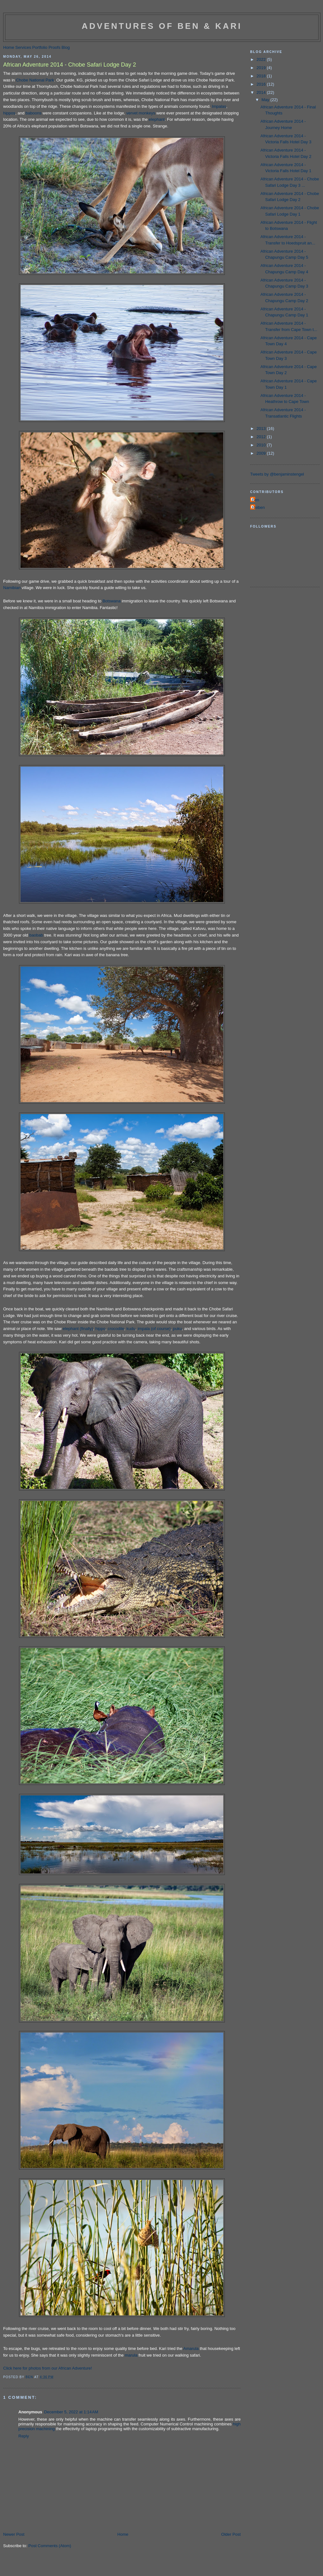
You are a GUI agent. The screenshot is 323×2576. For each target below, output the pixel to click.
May (266, 99)
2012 (261, 436)
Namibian (12, 587)
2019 (261, 67)
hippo (100, 1328)
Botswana (112, 601)
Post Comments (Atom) (49, 2545)
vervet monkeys (140, 113)
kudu (130, 1328)
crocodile (116, 1328)
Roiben (258, 507)
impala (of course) (154, 1328)
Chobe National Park (35, 80)
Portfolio (40, 47)
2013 (261, 428)
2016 (261, 84)
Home (8, 47)
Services (23, 47)
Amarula (191, 2348)
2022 (261, 59)
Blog (65, 47)
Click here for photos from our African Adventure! (47, 2368)
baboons (33, 113)
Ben (255, 499)
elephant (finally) (78, 1328)
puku (177, 1328)
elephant (157, 119)
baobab (36, 935)
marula (131, 2355)
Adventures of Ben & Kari (162, 26)
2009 (261, 453)
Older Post (231, 2534)
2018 (261, 76)
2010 (261, 445)
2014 (261, 92)
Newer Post (13, 2534)
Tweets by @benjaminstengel (277, 474)
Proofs (54, 47)
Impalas (219, 106)
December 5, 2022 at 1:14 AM (71, 2412)
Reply (23, 2436)
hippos (9, 113)
